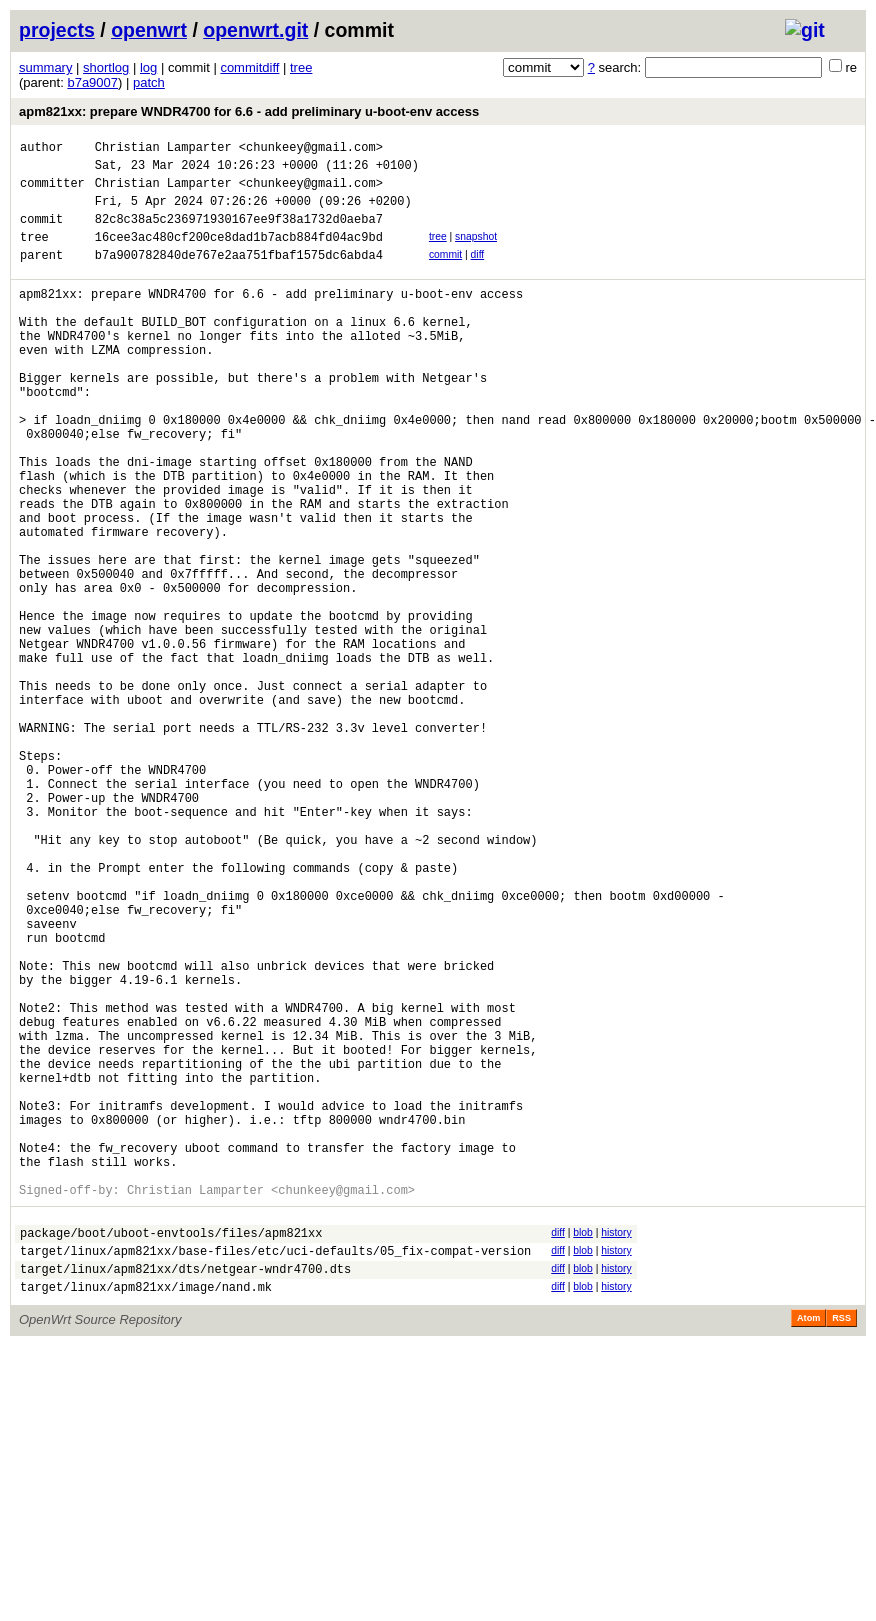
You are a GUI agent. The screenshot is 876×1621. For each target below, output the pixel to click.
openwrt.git (255, 30)
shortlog (106, 67)
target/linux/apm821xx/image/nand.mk (146, 1514)
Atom (808, 1546)
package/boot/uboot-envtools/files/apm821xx (171, 1451)
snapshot (476, 251)
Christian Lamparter (163, 149)
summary (45, 67)
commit (445, 272)
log (148, 67)
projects (57, 30)
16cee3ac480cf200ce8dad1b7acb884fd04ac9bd (239, 254)
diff (478, 272)
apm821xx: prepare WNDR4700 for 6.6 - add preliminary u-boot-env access (249, 111)
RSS (841, 1546)
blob (583, 1448)
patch (149, 82)
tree (301, 67)
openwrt (149, 30)
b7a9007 (92, 82)
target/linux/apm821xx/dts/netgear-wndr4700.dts (185, 1493)
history (616, 1448)
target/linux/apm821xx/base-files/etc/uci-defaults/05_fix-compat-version (275, 1472)
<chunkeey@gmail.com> (311, 149)
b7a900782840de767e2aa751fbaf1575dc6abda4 (239, 275)
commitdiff (249, 67)
